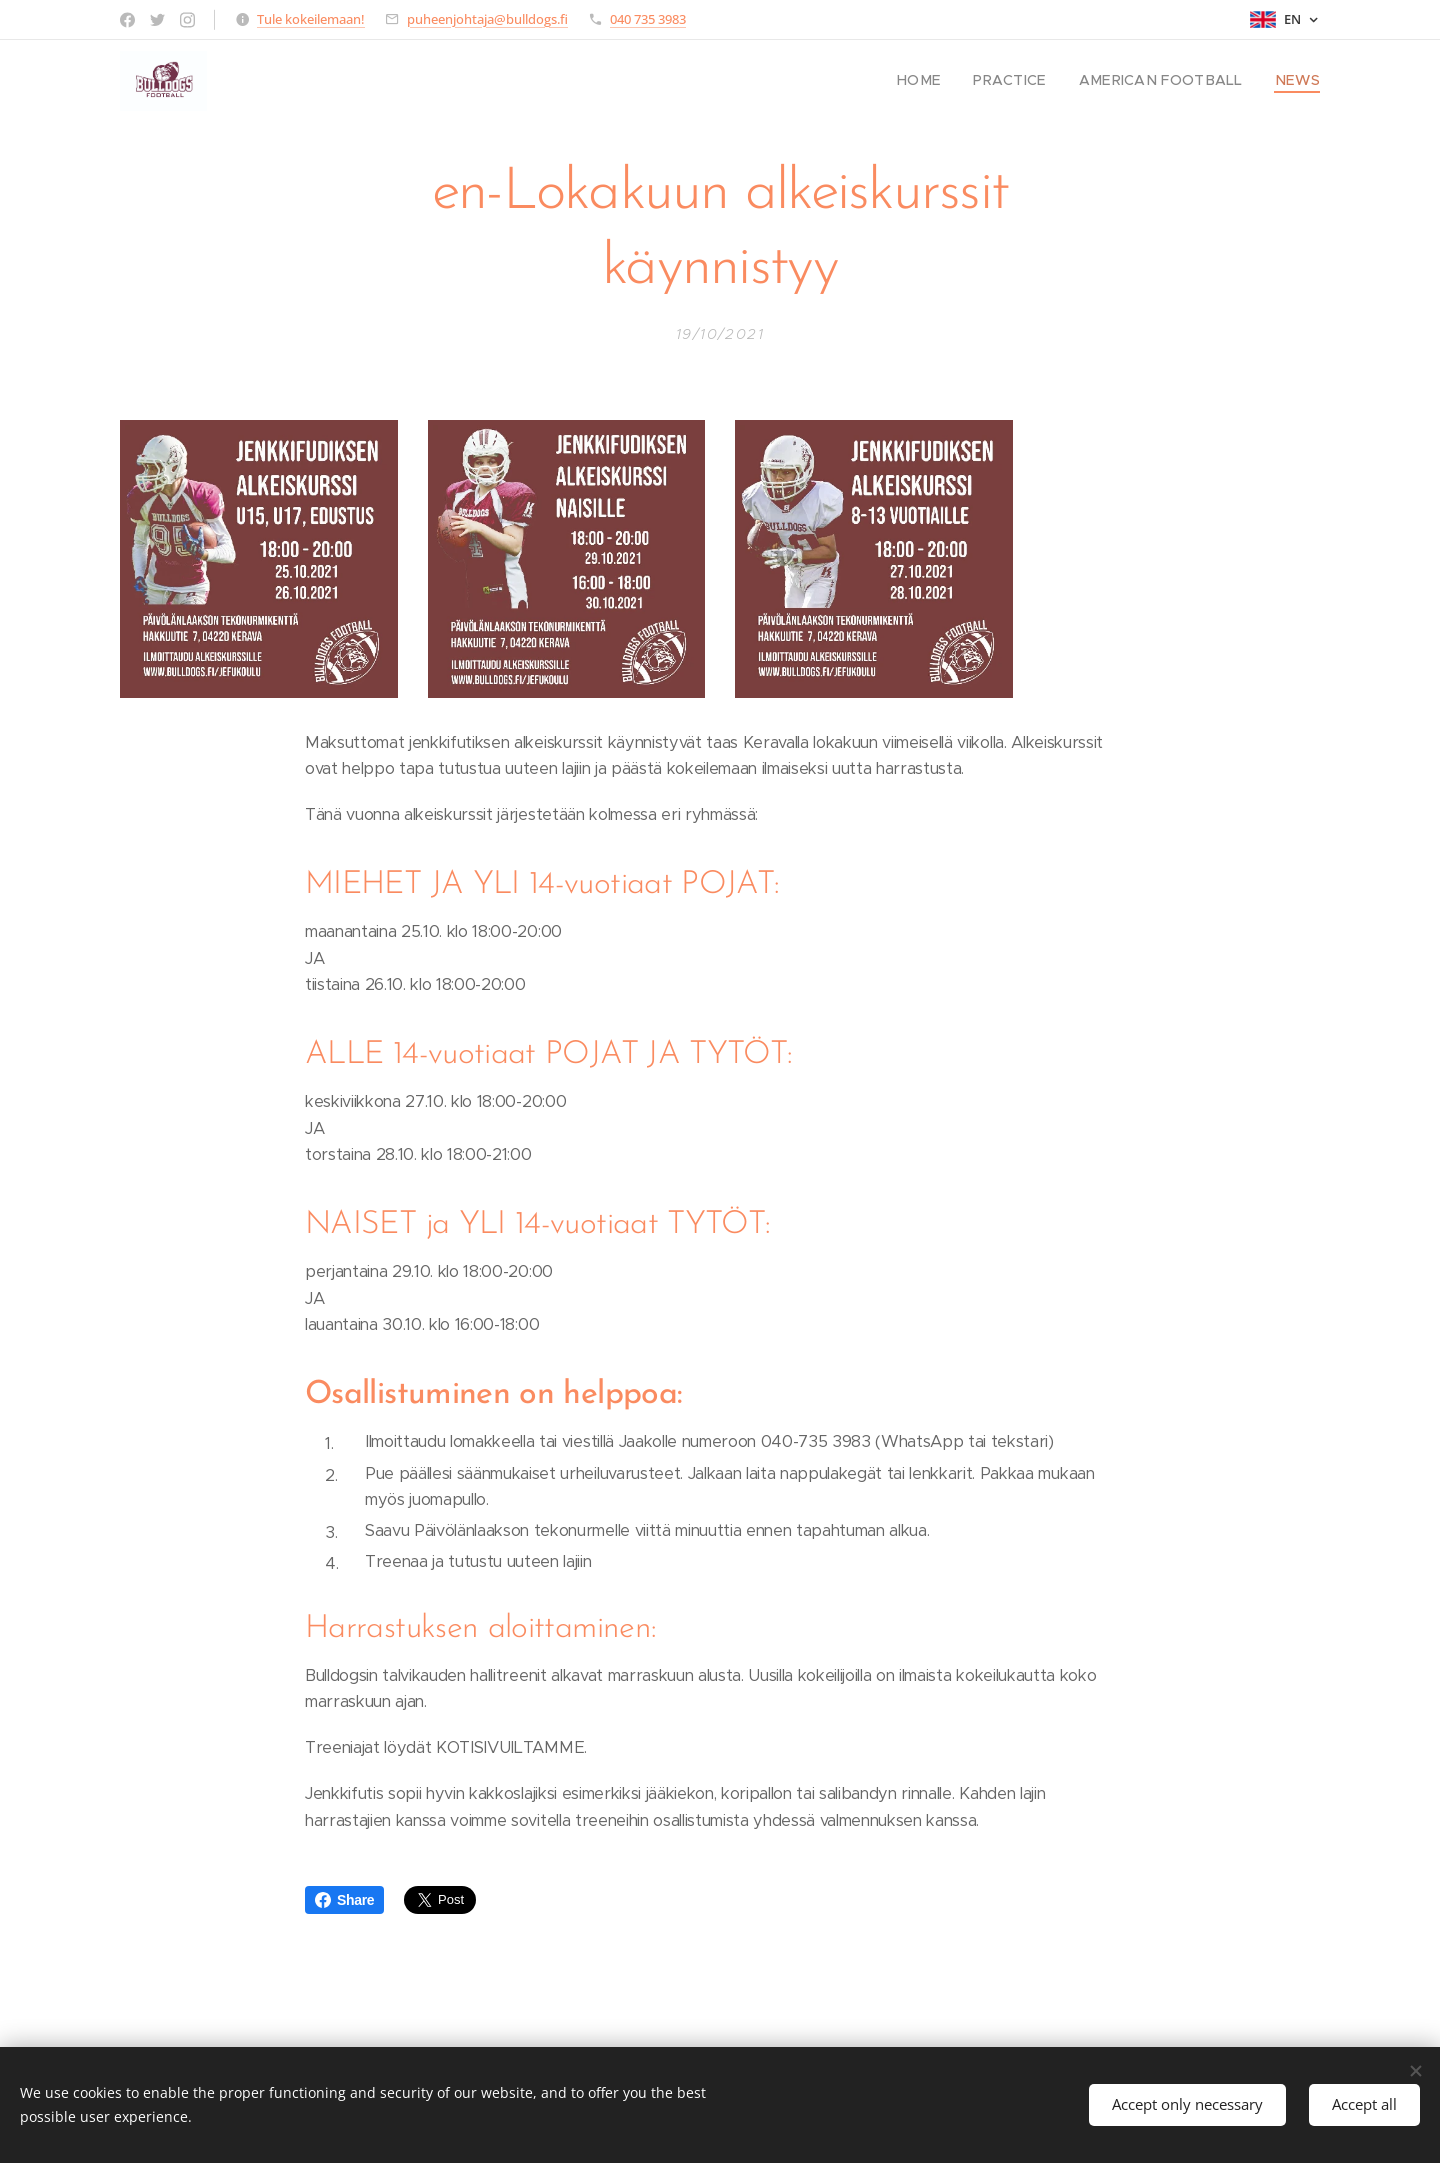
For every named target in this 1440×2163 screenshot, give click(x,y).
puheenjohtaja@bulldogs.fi (487, 19)
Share (344, 1900)
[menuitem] (949, 81)
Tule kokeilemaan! (311, 19)
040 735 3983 (648, 19)
